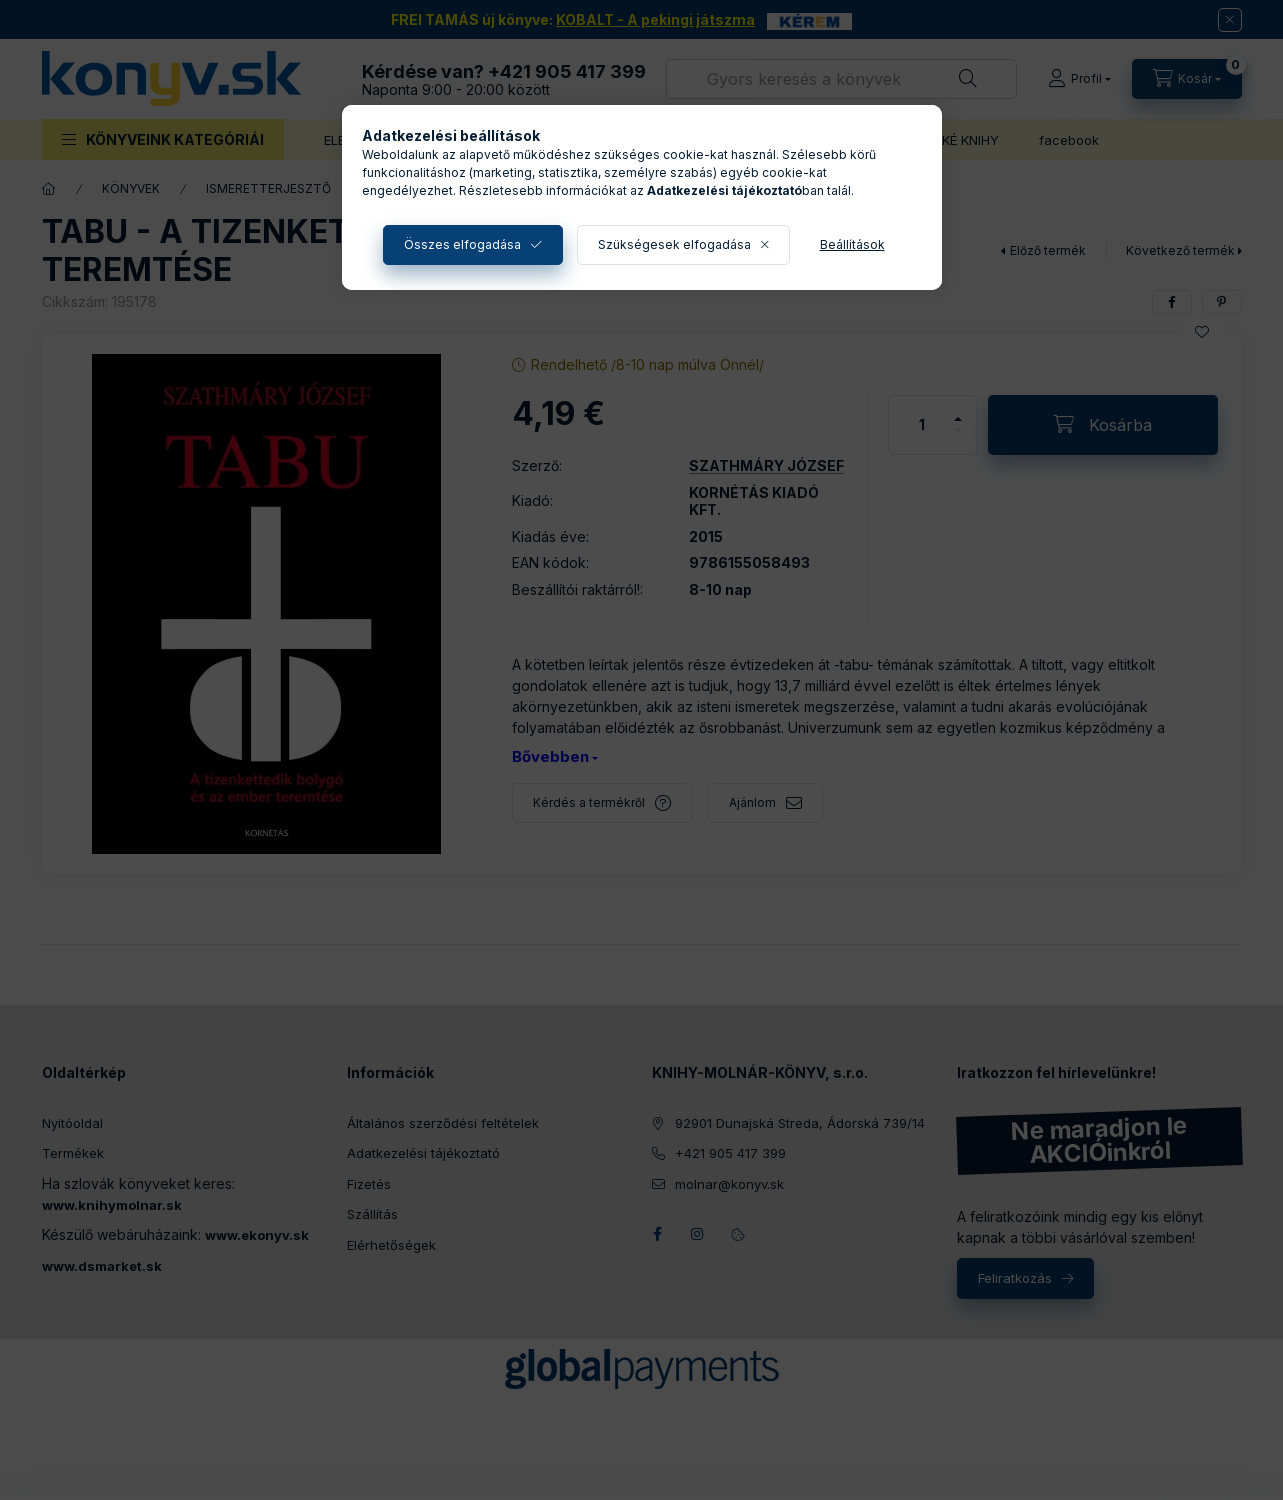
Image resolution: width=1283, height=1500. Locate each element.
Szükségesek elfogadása (674, 244)
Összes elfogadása (462, 244)
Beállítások (852, 244)
